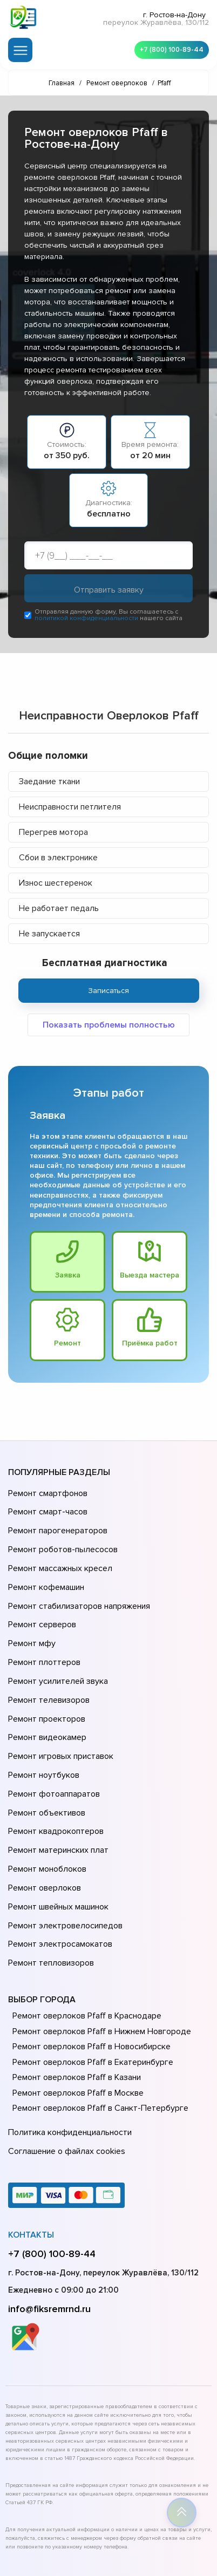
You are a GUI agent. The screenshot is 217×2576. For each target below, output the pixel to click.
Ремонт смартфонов (46, 1493)
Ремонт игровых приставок (58, 1705)
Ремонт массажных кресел (58, 1554)
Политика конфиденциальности (67, 2037)
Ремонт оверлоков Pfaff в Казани (74, 1983)
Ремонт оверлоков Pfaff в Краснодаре (84, 1922)
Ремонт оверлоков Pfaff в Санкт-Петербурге (96, 2014)
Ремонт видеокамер (45, 1690)
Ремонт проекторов (45, 1675)
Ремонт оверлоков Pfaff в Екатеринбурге (89, 1968)
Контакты (31, 2133)
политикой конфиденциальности (86, 620)
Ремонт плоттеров (42, 1629)
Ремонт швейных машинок (56, 1826)
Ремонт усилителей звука (55, 1644)
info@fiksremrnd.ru (49, 2207)
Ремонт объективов (45, 1750)
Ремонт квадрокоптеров (54, 1765)
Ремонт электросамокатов (57, 1856)
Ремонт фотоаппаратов (52, 1735)
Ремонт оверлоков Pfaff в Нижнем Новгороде (98, 1937)
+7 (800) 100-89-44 (168, 48)
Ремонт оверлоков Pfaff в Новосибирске (89, 1953)
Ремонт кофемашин (45, 1569)
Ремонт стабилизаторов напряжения (77, 1584)
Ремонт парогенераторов (56, 1523)
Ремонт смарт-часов (46, 1508)
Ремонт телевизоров (47, 1659)
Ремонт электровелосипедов (63, 1841)
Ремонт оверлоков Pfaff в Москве (75, 1998)
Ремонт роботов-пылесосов (61, 1539)
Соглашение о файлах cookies (64, 2052)
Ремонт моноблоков (45, 1795)
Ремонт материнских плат (56, 1780)
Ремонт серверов (41, 1599)
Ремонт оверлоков (43, 1811)
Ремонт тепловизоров (49, 1871)
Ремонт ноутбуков (42, 1720)
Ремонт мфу (30, 1614)
